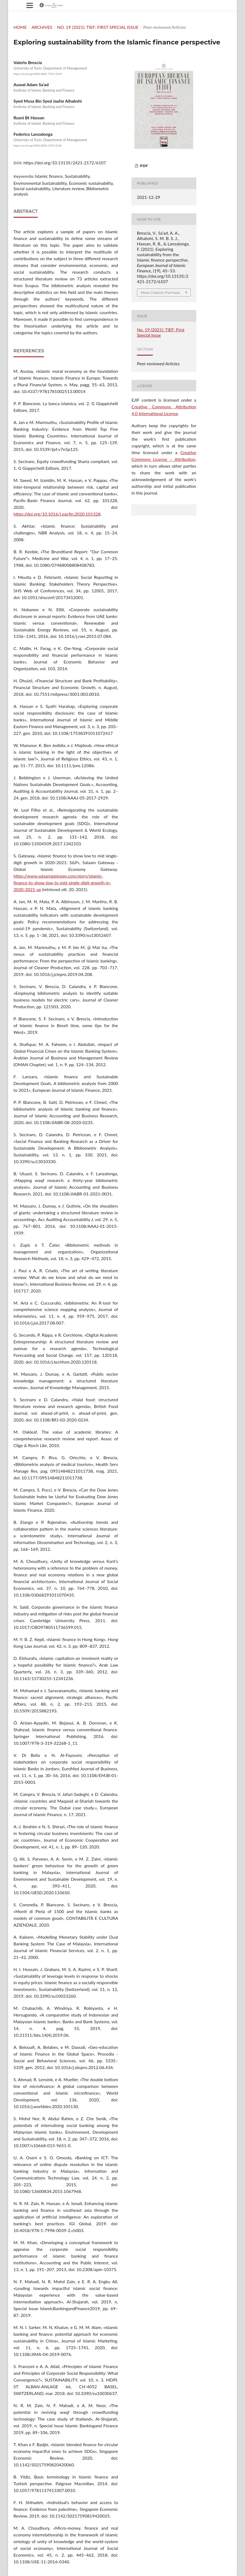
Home (20, 27)
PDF (143, 166)
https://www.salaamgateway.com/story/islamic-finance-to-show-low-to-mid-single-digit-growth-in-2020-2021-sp (62, 882)
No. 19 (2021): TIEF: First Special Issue (98, 27)
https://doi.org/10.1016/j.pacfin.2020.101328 (57, 513)
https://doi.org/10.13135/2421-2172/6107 (64, 162)
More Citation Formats (160, 292)
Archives (42, 27)
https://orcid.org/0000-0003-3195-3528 (37, 145)
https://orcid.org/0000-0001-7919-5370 (37, 73)
